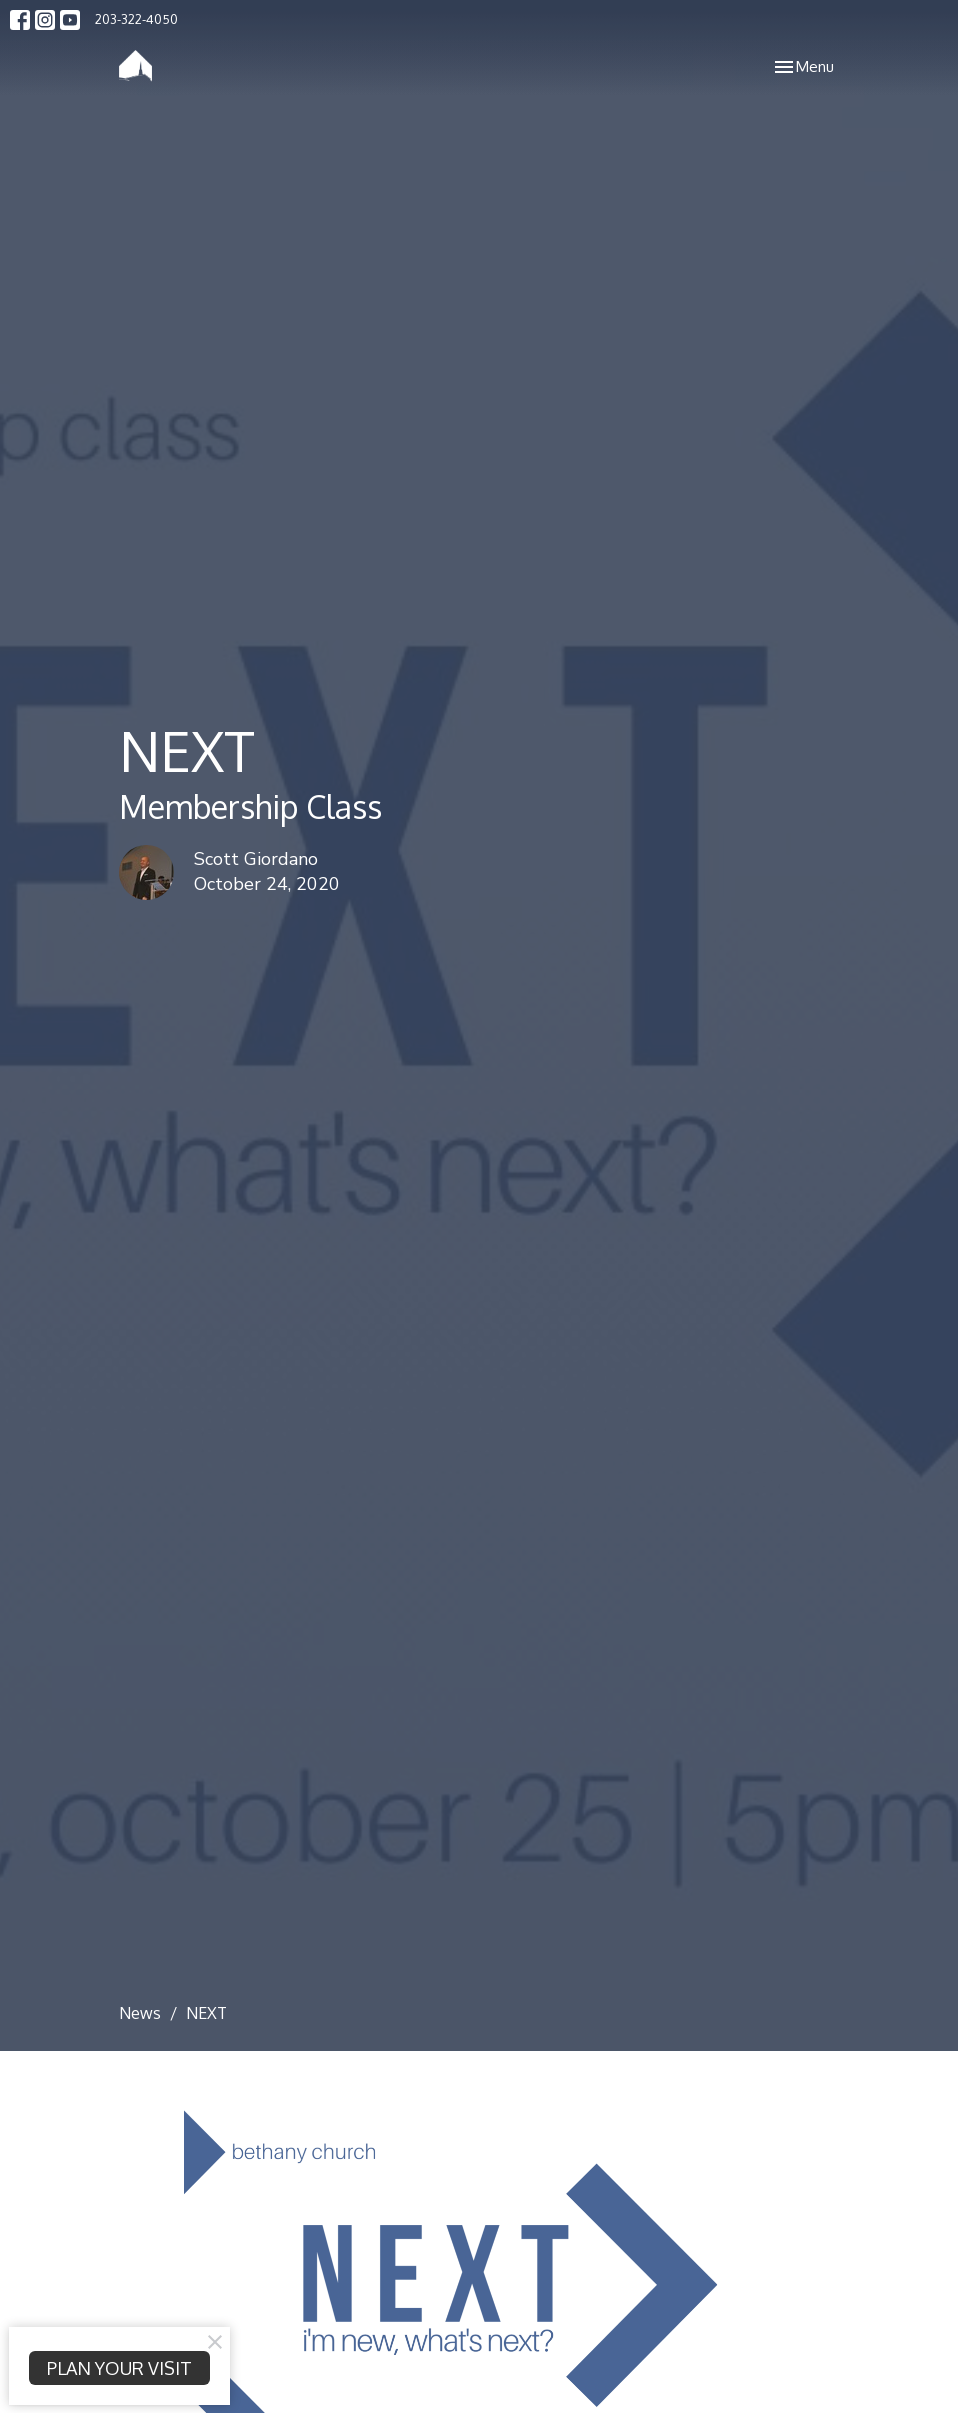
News (140, 2013)
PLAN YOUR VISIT (119, 2368)
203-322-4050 (136, 19)
